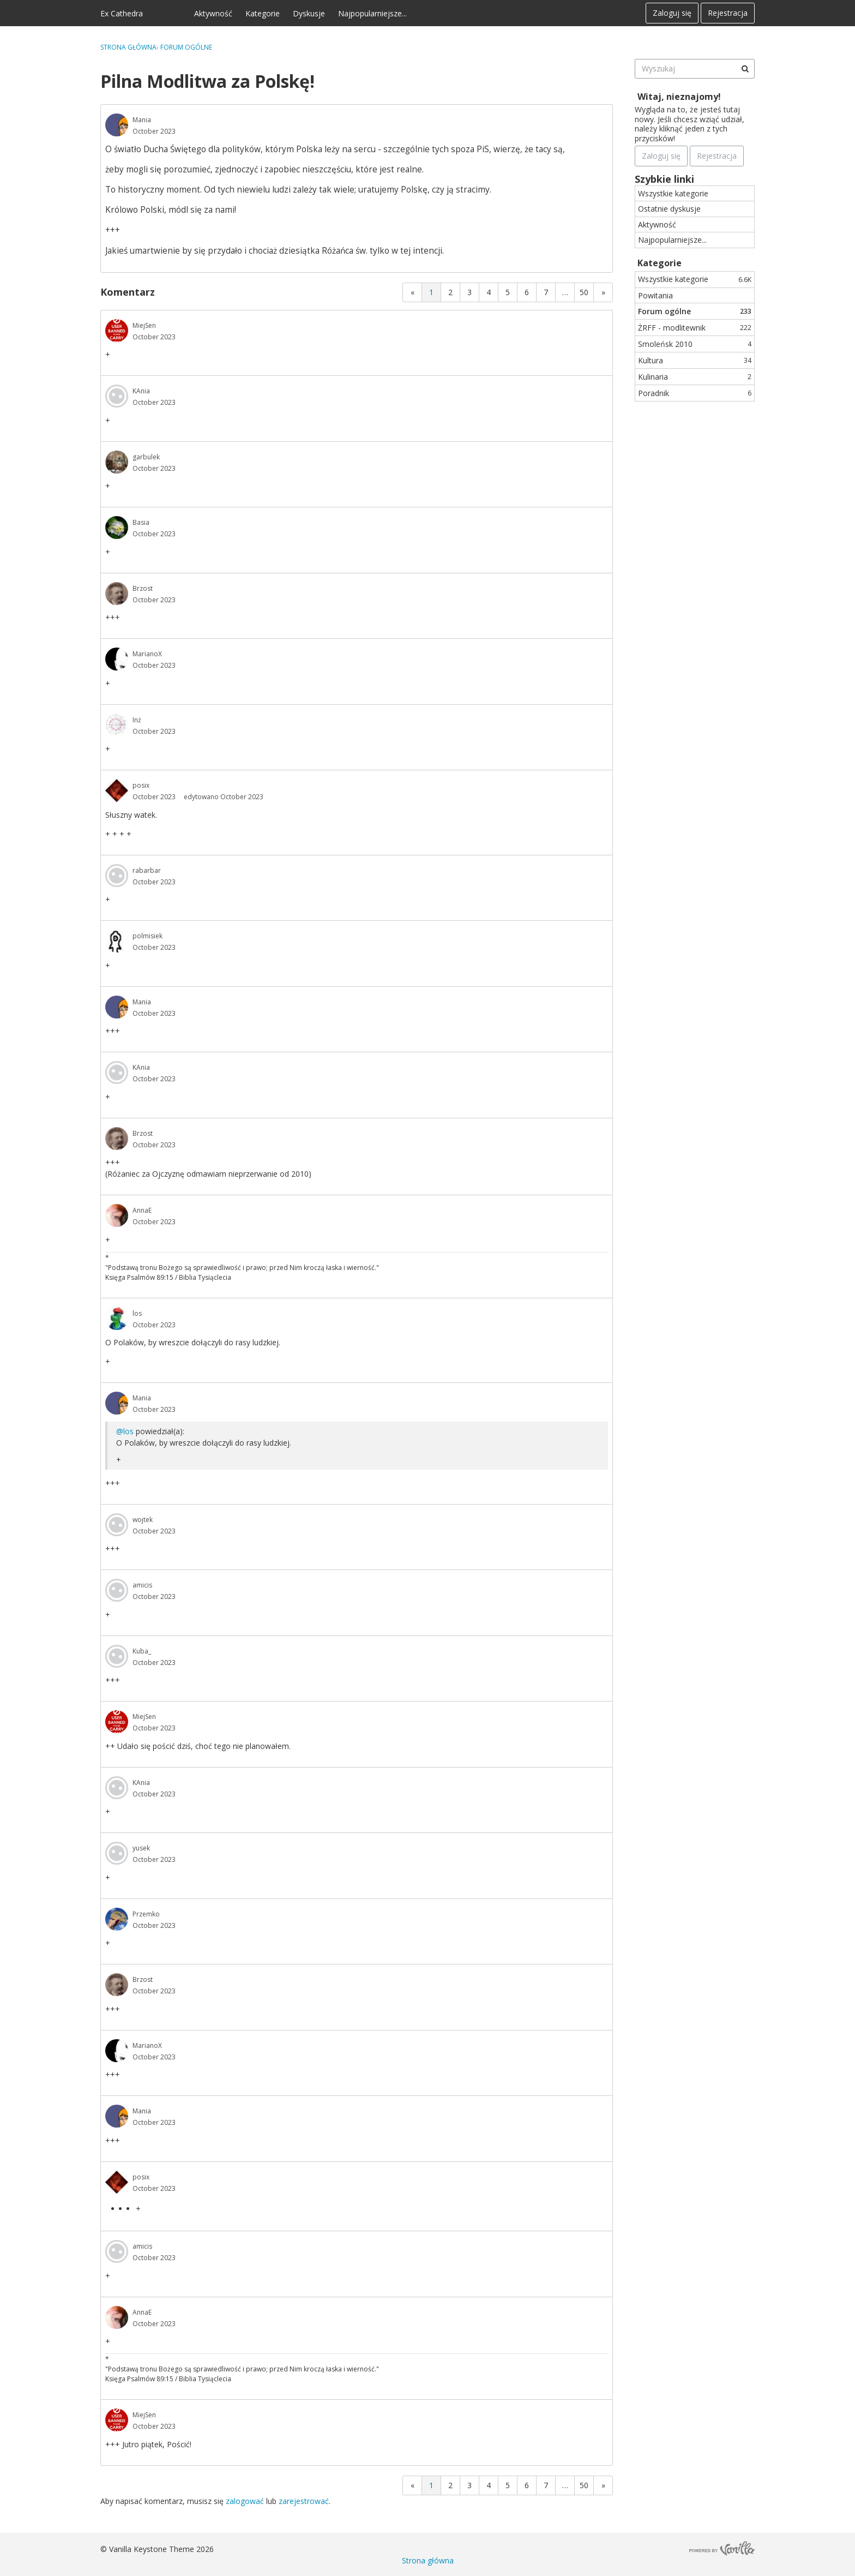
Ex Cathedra (121, 13)
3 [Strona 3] (469, 292)
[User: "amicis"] (116, 1590)
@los (125, 1431)
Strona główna (428, 2560)
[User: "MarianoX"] (116, 659)
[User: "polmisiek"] (116, 941)
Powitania (655, 295)
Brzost (143, 588)
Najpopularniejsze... (372, 13)
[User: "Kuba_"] (116, 1656)
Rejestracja (728, 13)
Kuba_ (142, 1651)
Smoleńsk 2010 (694, 344)
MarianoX (147, 653)
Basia (141, 522)
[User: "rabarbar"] (116, 875)
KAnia (141, 391)
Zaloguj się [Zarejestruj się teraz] (661, 156)
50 (584, 292)
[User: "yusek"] (116, 1853)
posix (141, 785)
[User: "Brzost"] (116, 593)
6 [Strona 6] (527, 292)
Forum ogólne (694, 311)
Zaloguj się (672, 13)
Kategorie (262, 13)
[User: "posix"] (116, 790)
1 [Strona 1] (431, 292)
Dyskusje (309, 13)
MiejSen (144, 325)
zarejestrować (304, 2501)
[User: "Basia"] (116, 527)
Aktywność (213, 13)
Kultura (694, 360)
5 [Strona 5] (507, 292)
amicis (142, 1585)
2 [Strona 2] (450, 292)
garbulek (146, 457)
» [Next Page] (603, 292)
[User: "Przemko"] (116, 1919)
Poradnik (694, 393)
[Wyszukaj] (745, 69)
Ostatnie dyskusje (669, 208)
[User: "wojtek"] (116, 1524)
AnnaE (142, 1210)
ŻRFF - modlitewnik (694, 327)
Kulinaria (694, 377)
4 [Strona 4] (488, 292)
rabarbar (147, 870)
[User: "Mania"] (116, 124)
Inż (137, 719)
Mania (142, 119)
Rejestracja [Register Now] (717, 156)
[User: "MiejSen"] (116, 330)
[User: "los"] (116, 1318)
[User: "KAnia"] (116, 396)
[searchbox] (695, 69)
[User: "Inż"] (116, 725)
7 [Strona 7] (546, 292)
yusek (141, 1848)
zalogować (245, 2501)
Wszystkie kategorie (673, 193)
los (137, 1313)
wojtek (143, 1519)
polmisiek (147, 935)
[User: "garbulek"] (116, 462)
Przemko (146, 1914)
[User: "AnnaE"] (116, 1215)
